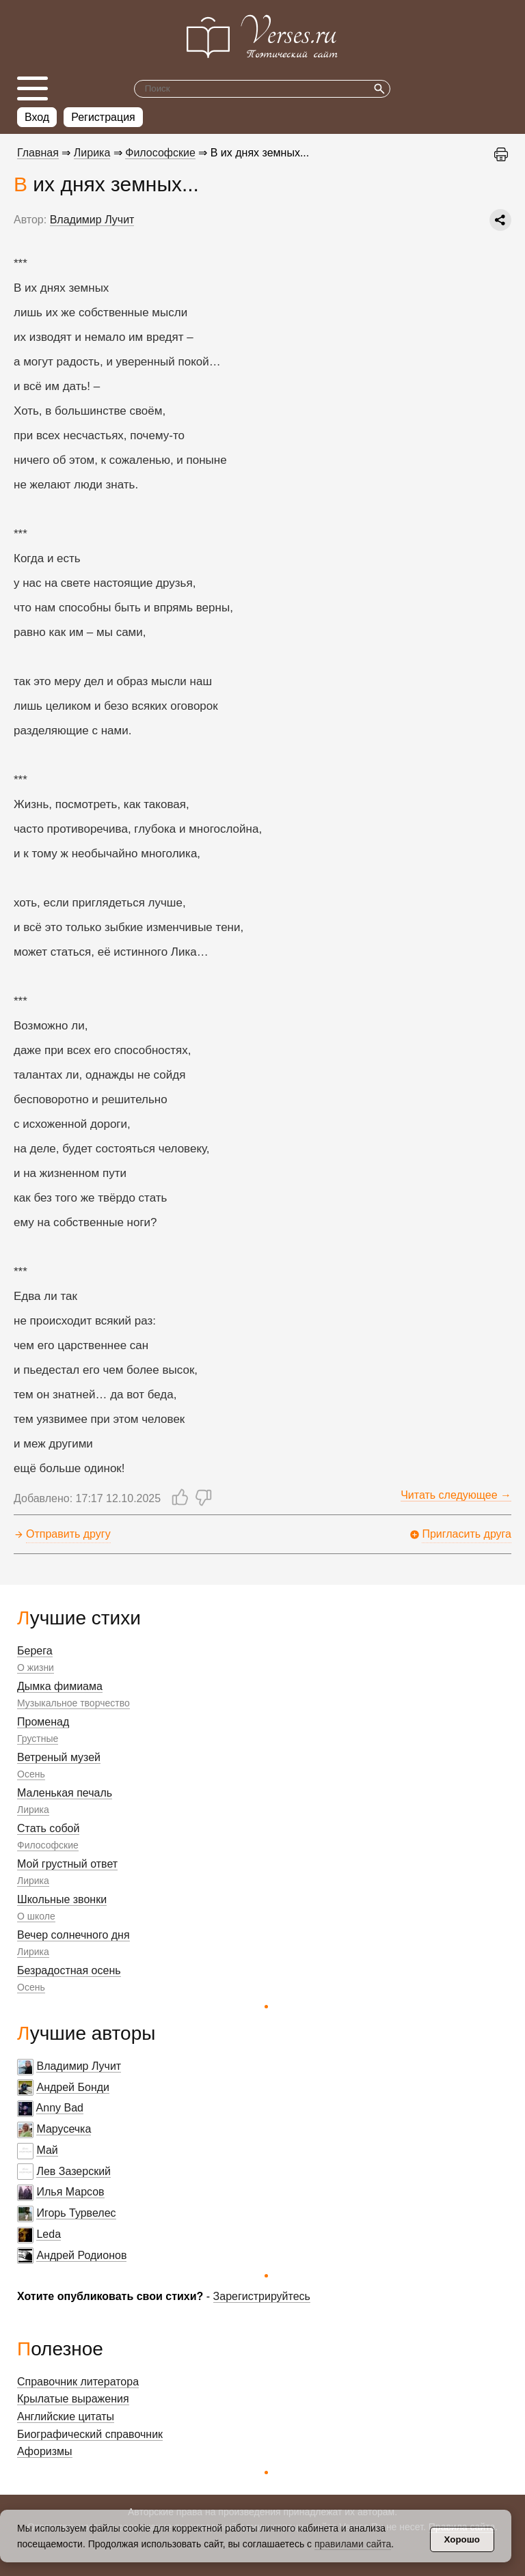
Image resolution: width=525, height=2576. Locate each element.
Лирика (33, 1809)
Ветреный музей (58, 1757)
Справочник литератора (78, 2381)
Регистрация (103, 117)
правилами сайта (352, 2543)
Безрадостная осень (69, 1970)
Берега (35, 1651)
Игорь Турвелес (76, 2213)
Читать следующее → (456, 1495)
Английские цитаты (65, 2416)
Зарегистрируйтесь (261, 2296)
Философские (48, 1845)
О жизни (35, 1667)
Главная (38, 152)
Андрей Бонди (72, 2087)
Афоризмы (44, 2451)
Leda (48, 2234)
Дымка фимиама (60, 1686)
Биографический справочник (90, 2434)
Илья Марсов (70, 2192)
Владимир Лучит (78, 2066)
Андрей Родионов (81, 2255)
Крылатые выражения (73, 2399)
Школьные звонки (62, 1899)
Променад (43, 1722)
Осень (31, 1774)
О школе (36, 1916)
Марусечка (63, 2129)
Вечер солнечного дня (73, 1935)
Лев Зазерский (73, 2171)
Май (46, 2150)
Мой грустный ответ (67, 1864)
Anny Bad (59, 2108)
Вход (37, 117)
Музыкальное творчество (73, 1703)
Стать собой (48, 1828)
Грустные (37, 1738)
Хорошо (462, 2539)
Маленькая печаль (64, 1793)
